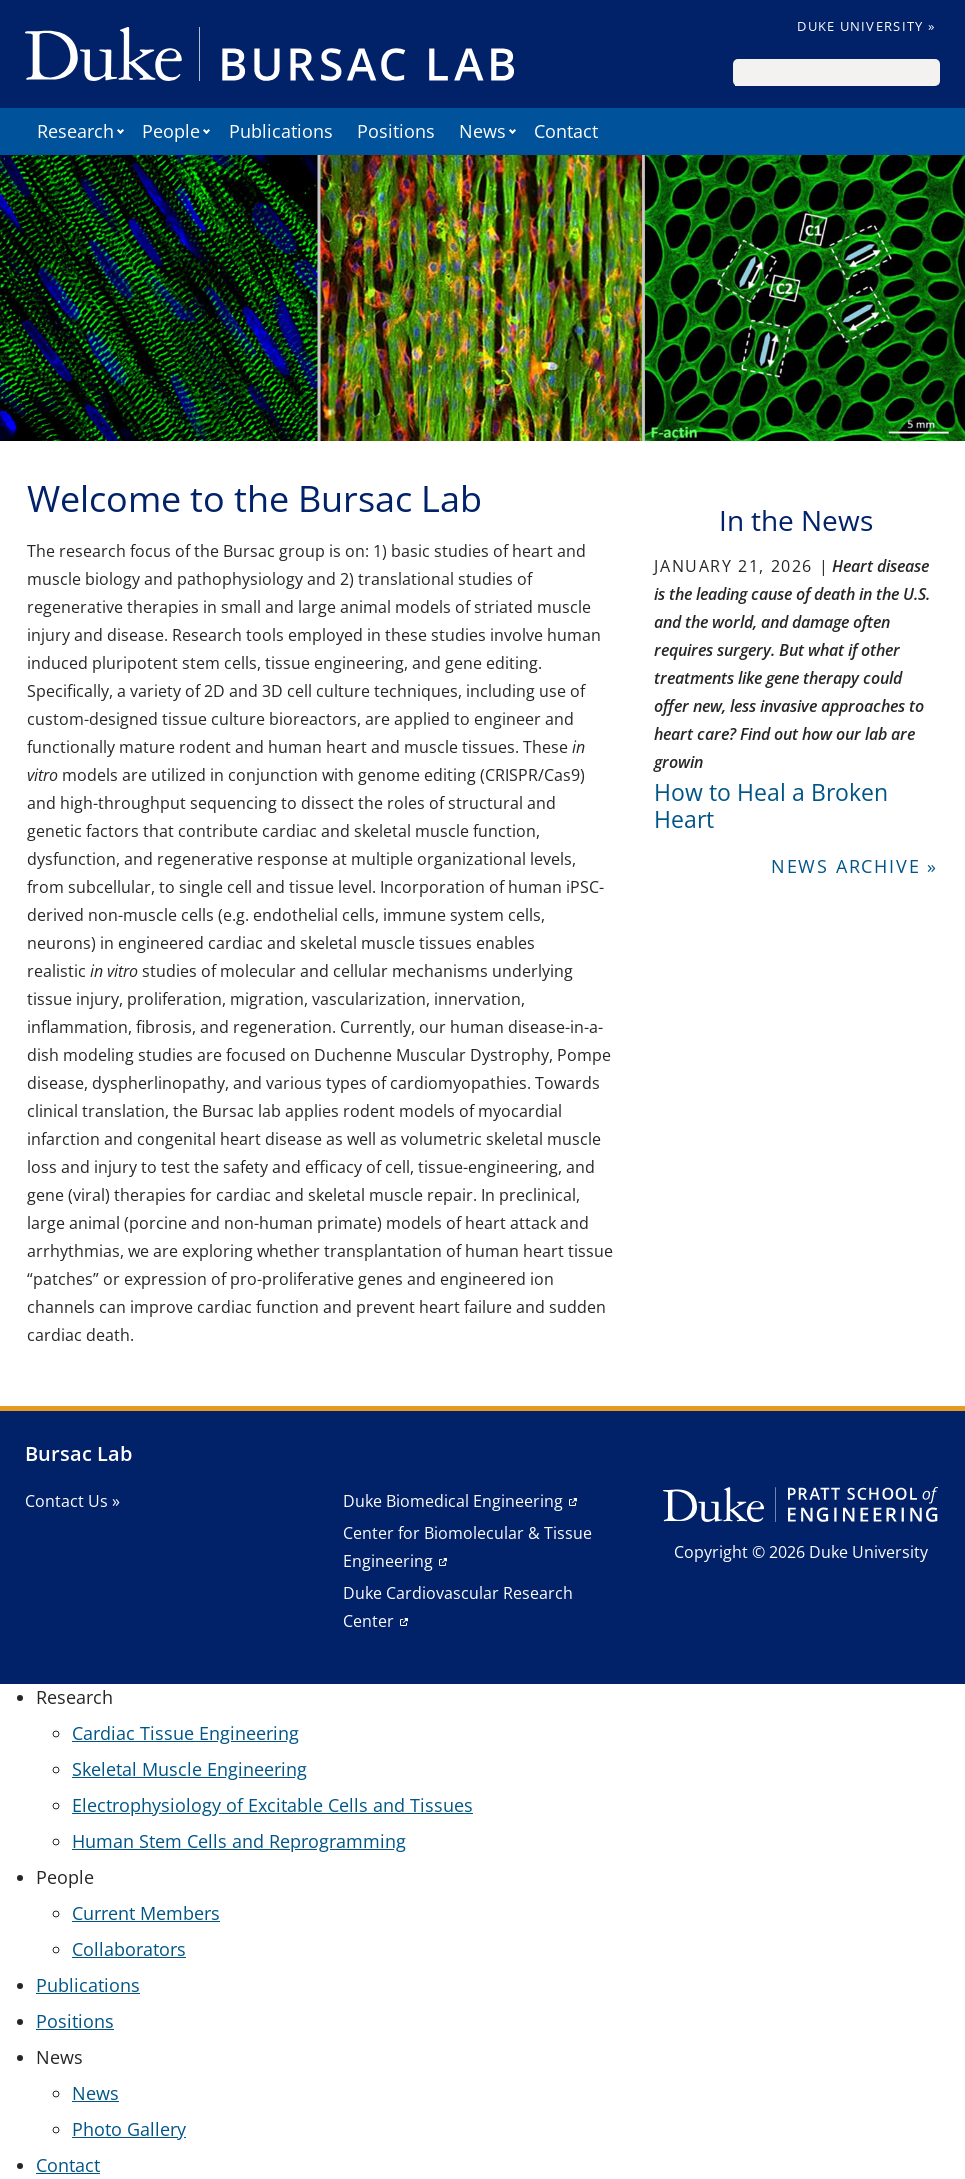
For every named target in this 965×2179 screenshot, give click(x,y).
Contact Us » (72, 1501)
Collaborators (129, 1949)
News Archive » (854, 866)
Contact (566, 131)
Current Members (146, 1913)
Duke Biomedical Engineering (453, 1501)
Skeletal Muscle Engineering (189, 1769)
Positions (396, 131)
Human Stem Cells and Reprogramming (239, 1841)
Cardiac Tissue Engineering (185, 1733)
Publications (281, 131)
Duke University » (866, 26)
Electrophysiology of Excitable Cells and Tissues (272, 1805)
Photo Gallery (129, 2129)
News (95, 2093)
